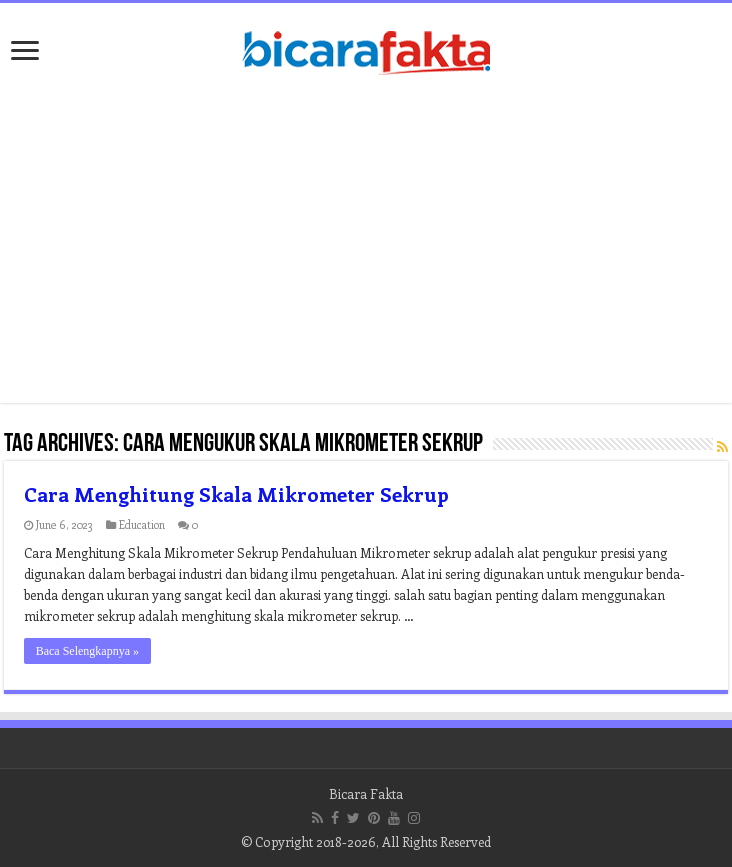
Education (142, 524)
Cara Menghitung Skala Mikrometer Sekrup (236, 493)
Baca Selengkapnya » (87, 651)
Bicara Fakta (366, 793)
